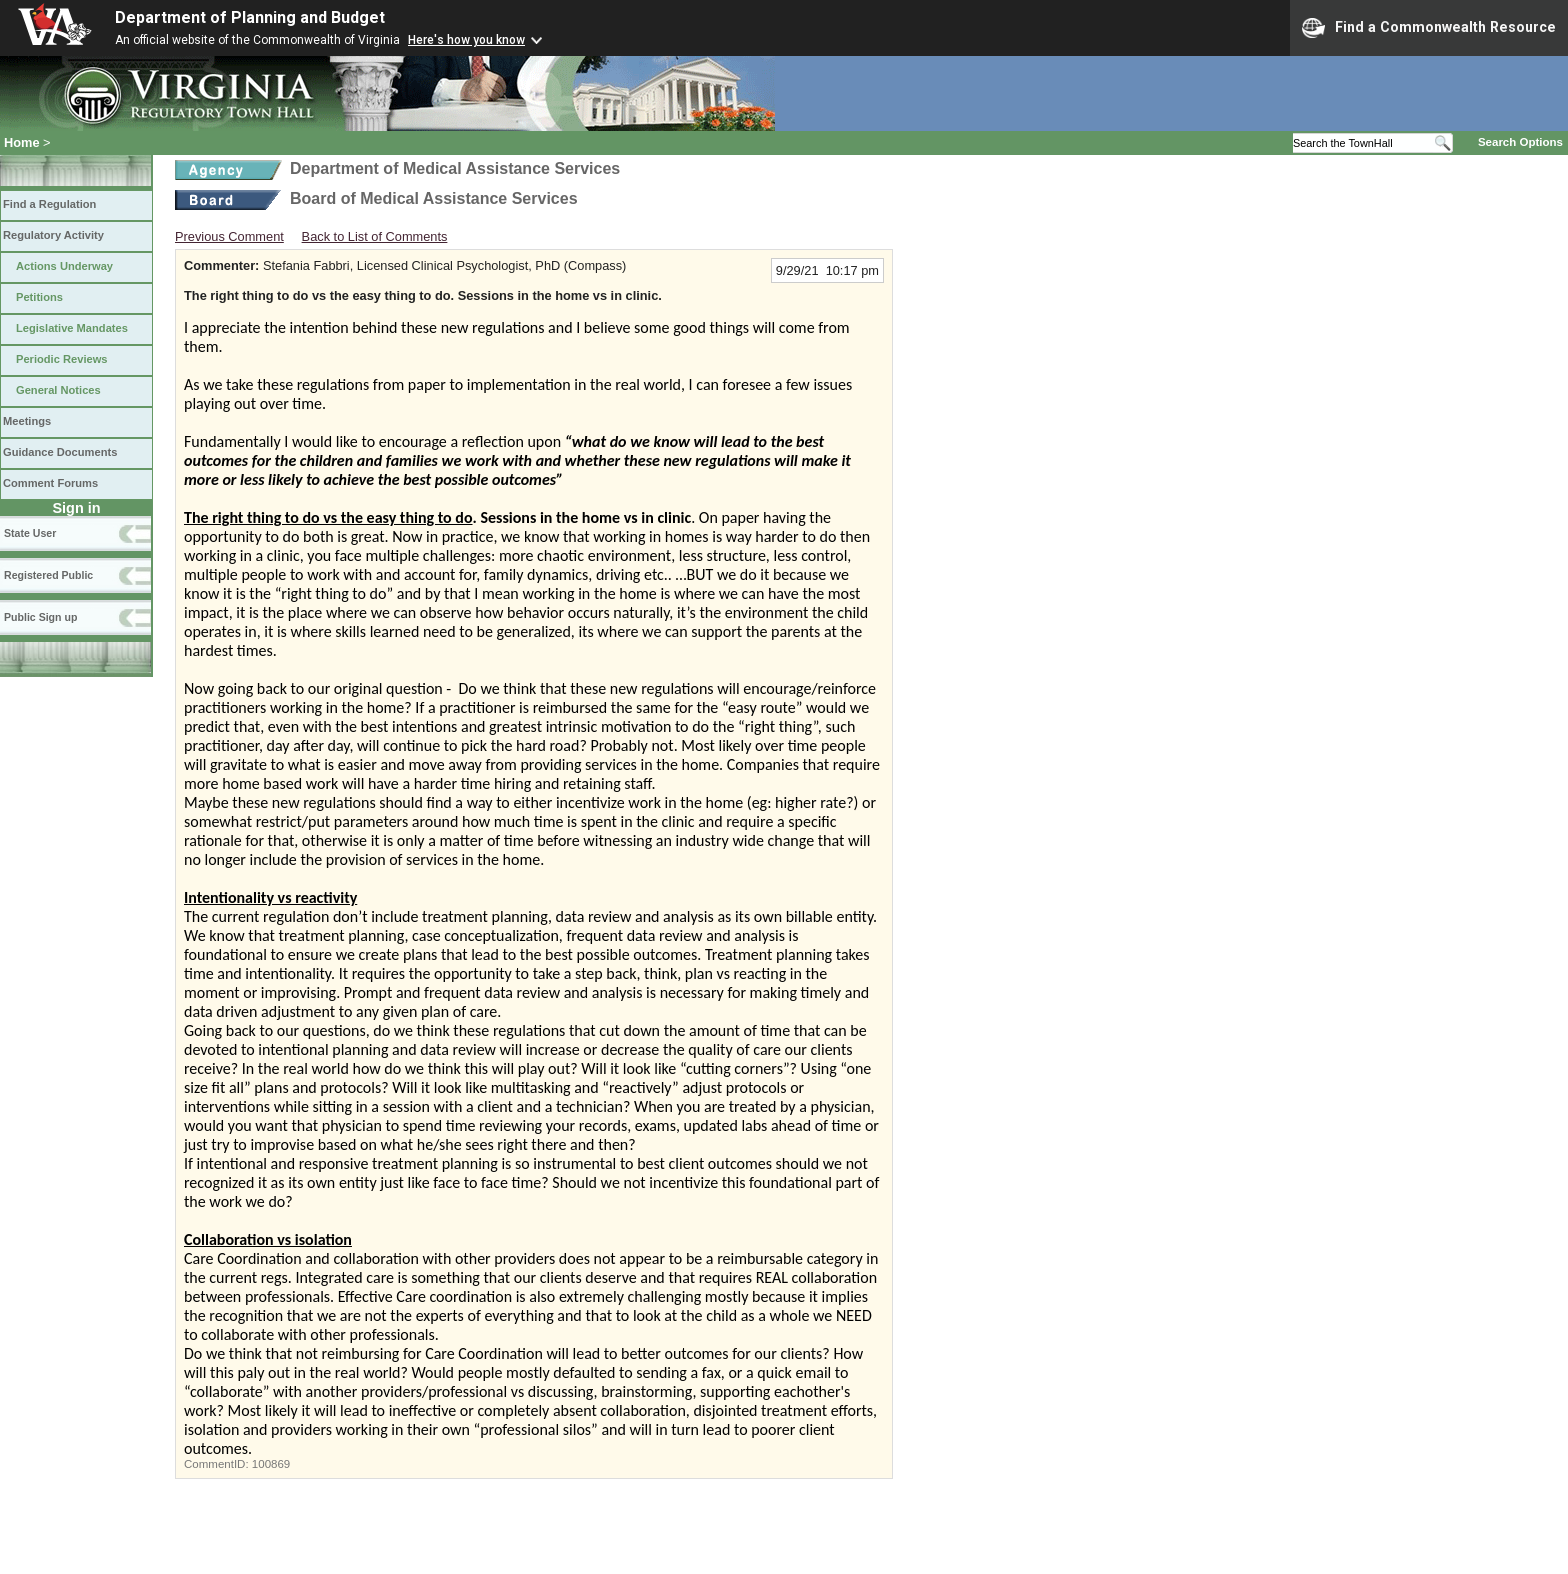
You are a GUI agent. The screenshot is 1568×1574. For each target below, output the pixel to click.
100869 (271, 1464)
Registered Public (48, 575)
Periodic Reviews (62, 359)
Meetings (27, 421)
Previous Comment (229, 236)
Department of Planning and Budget (250, 17)
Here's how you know (466, 40)
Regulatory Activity (53, 235)
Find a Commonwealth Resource (1429, 28)
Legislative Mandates (72, 328)
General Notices (58, 390)
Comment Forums (50, 483)
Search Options (1520, 142)
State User (30, 533)
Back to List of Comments (375, 236)
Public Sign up (40, 617)
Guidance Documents (60, 452)
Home (22, 142)
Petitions (39, 297)
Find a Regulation (49, 204)
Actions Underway (64, 266)
